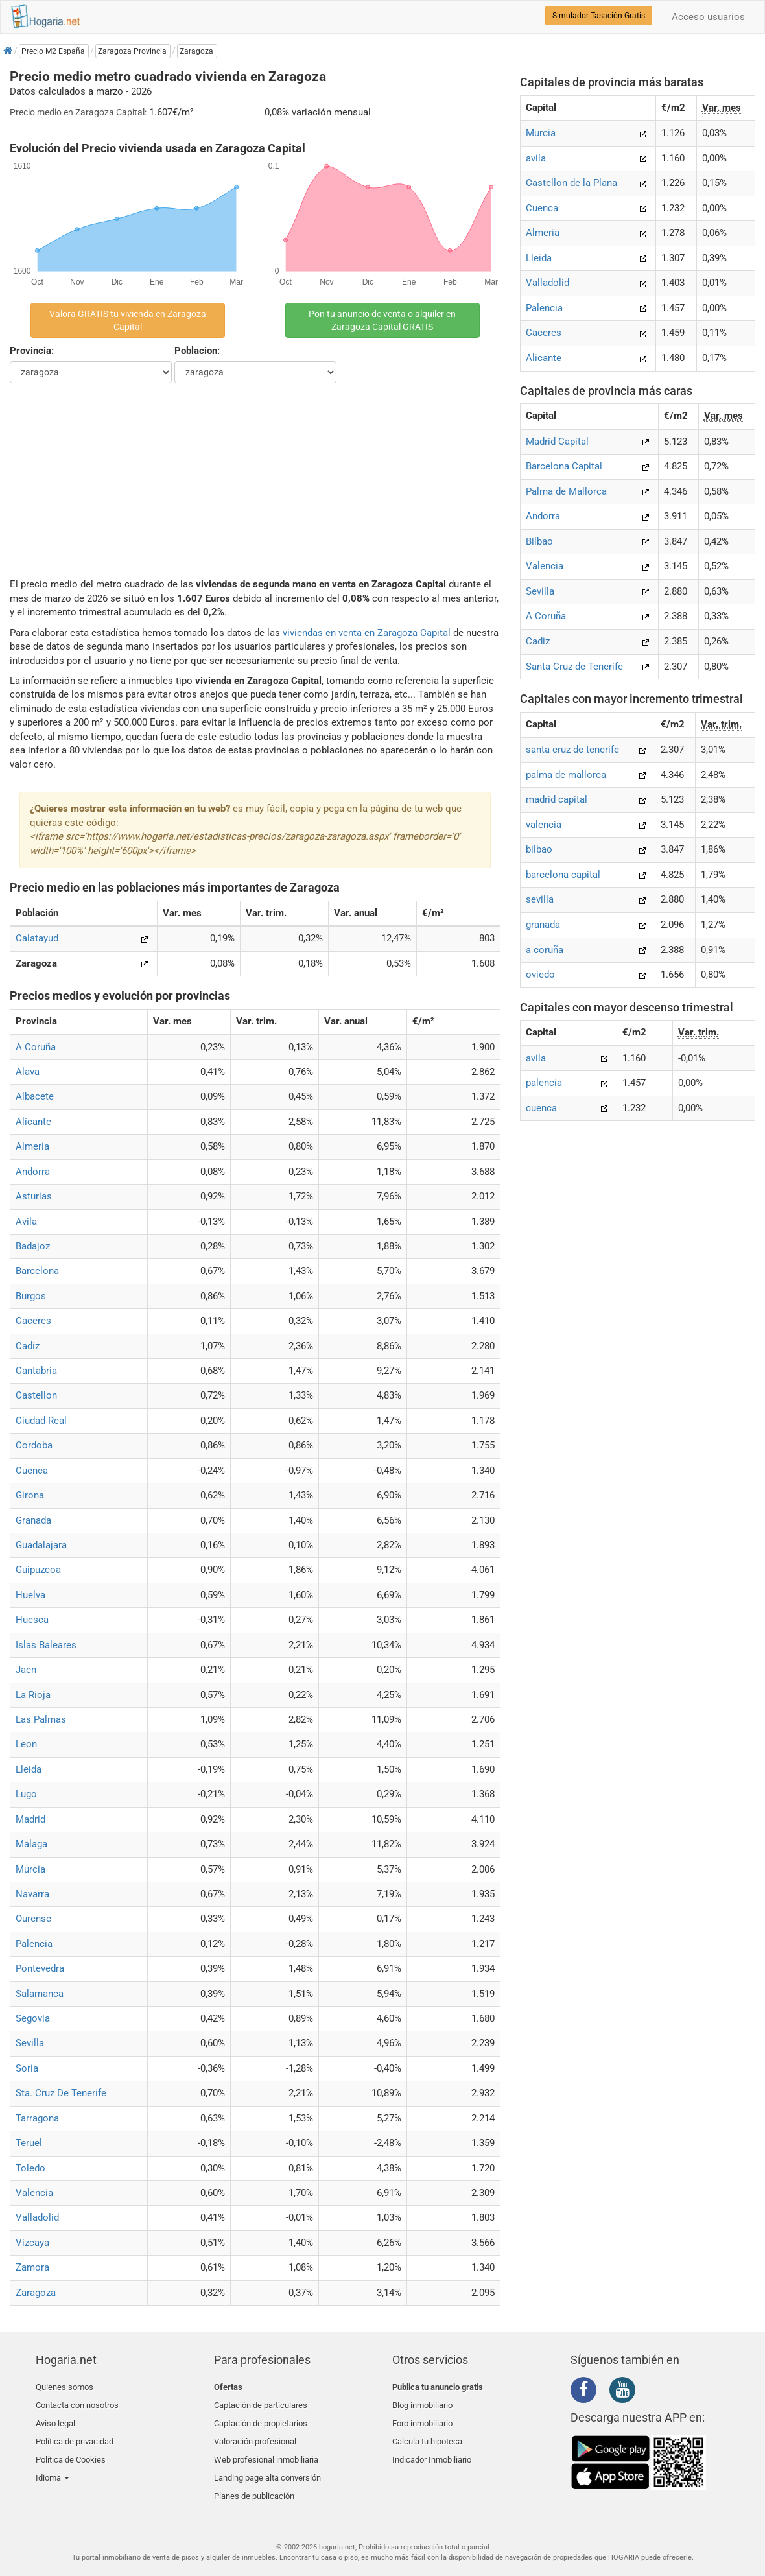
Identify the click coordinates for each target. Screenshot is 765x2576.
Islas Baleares (46, 1645)
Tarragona (37, 2118)
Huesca (32, 1619)
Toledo (30, 2168)
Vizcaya (32, 2243)
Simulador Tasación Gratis (598, 15)
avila (536, 158)
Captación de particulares (260, 2402)
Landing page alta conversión (267, 2463)
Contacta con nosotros (77, 2402)
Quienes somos (64, 2387)
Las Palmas (41, 1719)
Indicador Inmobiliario (431, 2448)
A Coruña (36, 1047)
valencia (543, 825)
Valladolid (37, 2217)
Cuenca (32, 1470)
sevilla (540, 899)
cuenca (541, 1108)
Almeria (32, 1146)
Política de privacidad (74, 2432)
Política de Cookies (71, 2448)
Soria (27, 2068)
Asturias (34, 1196)
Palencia (34, 1944)
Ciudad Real (41, 1420)
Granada (33, 1520)
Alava (28, 1072)
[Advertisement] (255, 480)
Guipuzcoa (38, 1570)
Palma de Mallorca (566, 491)
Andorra (33, 1171)
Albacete (35, 1096)
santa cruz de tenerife (572, 749)
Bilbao (539, 541)
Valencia (34, 2193)
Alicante (33, 1122)
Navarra (32, 1894)
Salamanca (40, 1994)
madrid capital (556, 799)
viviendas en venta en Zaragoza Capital (367, 633)
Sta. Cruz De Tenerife (61, 2093)
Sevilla (30, 2043)
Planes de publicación (254, 2478)
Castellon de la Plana (571, 183)
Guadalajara (41, 1545)
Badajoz (33, 1246)
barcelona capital (563, 874)
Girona (30, 1495)
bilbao (539, 849)
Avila (26, 1221)
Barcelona (37, 1271)
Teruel (29, 2143)
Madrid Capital (557, 441)
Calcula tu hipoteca (427, 2432)
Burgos (31, 1296)
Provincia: (32, 351)
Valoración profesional (255, 2432)
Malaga (31, 1844)
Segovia (33, 2018)
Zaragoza (36, 2292)
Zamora (32, 2267)
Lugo (26, 1794)
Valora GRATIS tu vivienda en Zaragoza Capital (127, 320)
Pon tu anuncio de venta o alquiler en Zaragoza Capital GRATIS (382, 320)
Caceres (33, 1321)
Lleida (28, 1769)
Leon (26, 1744)
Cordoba (34, 1445)
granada (543, 924)
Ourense (33, 1918)
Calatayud (37, 938)
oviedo (540, 974)
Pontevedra (40, 1968)
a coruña (544, 950)
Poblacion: (197, 351)
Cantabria (36, 1371)
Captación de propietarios (260, 2417)
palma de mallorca (566, 775)
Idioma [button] (52, 2463)
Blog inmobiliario (422, 2402)
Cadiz (28, 1346)
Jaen (26, 1669)
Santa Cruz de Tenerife (574, 666)
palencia (544, 1083)
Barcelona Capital (564, 466)
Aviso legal (55, 2417)
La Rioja (33, 1695)
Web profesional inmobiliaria (266, 2448)
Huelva (30, 1595)
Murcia (30, 1869)
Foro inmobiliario (422, 2417)
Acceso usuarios (708, 17)
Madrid (30, 1819)
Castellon (36, 1395)
